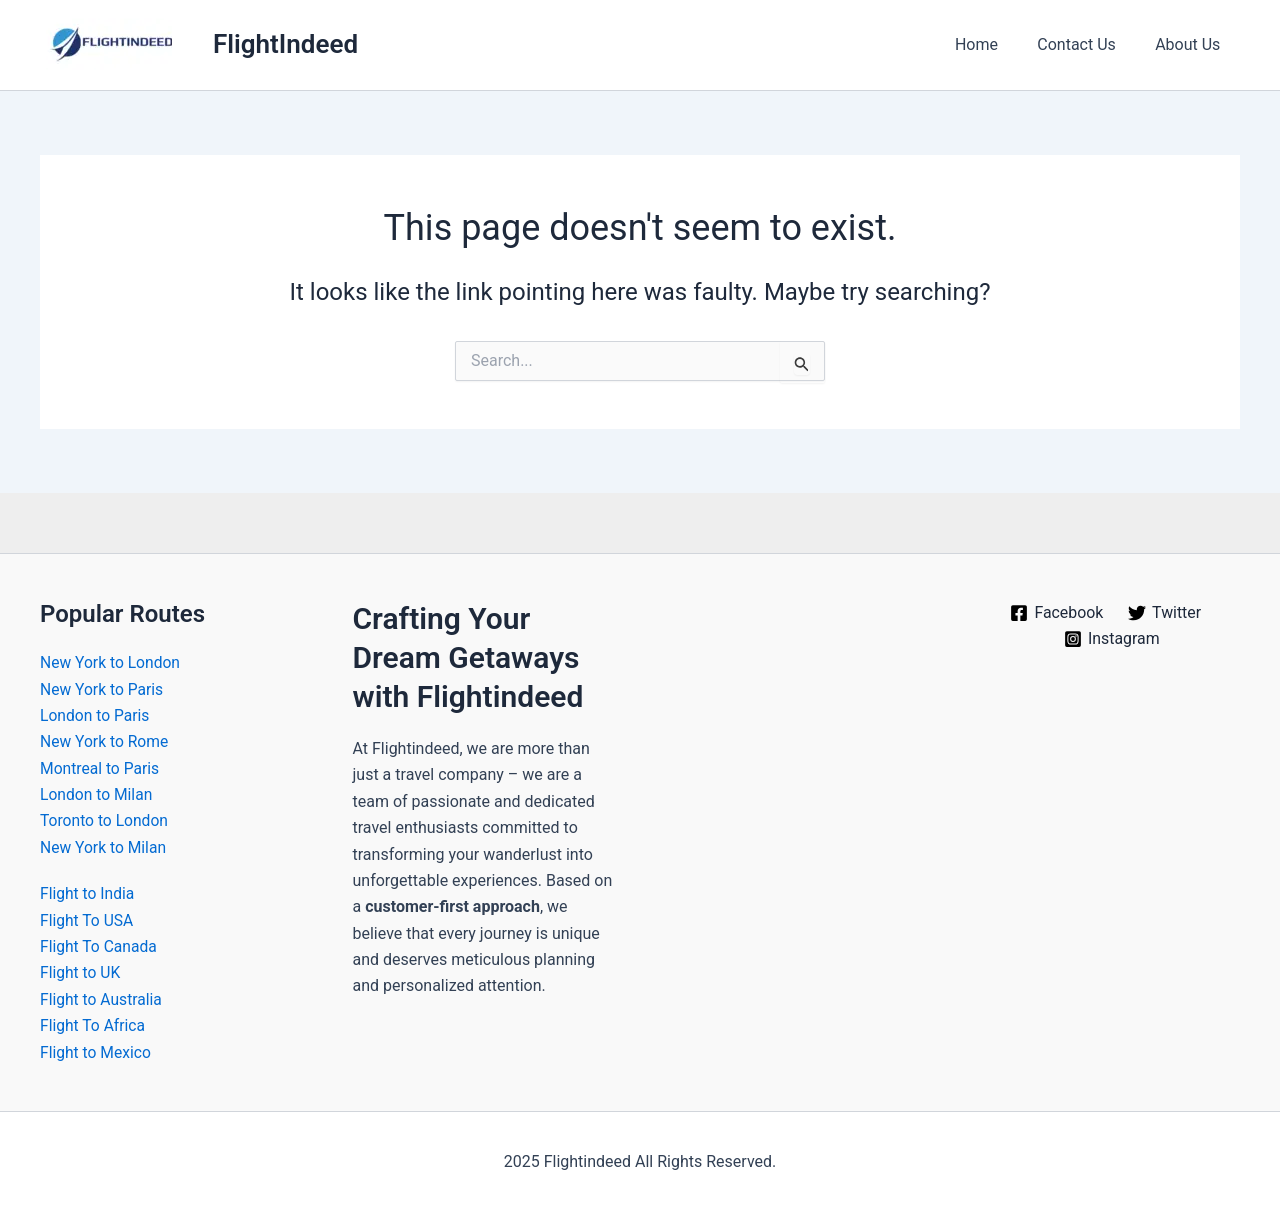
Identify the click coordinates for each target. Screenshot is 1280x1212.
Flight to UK (81, 972)
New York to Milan (104, 847)
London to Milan (97, 794)
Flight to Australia (102, 999)
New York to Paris (103, 689)
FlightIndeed (285, 44)
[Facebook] (1057, 613)
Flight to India (88, 893)
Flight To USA (88, 920)
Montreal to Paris (101, 768)
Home (994, 44)
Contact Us (1087, 44)
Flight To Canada (100, 946)
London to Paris (96, 715)
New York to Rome (105, 741)
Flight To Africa (94, 1025)
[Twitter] (1165, 613)
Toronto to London (105, 820)
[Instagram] (1111, 639)
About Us (1191, 44)
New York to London (111, 662)
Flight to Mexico (97, 1052)
